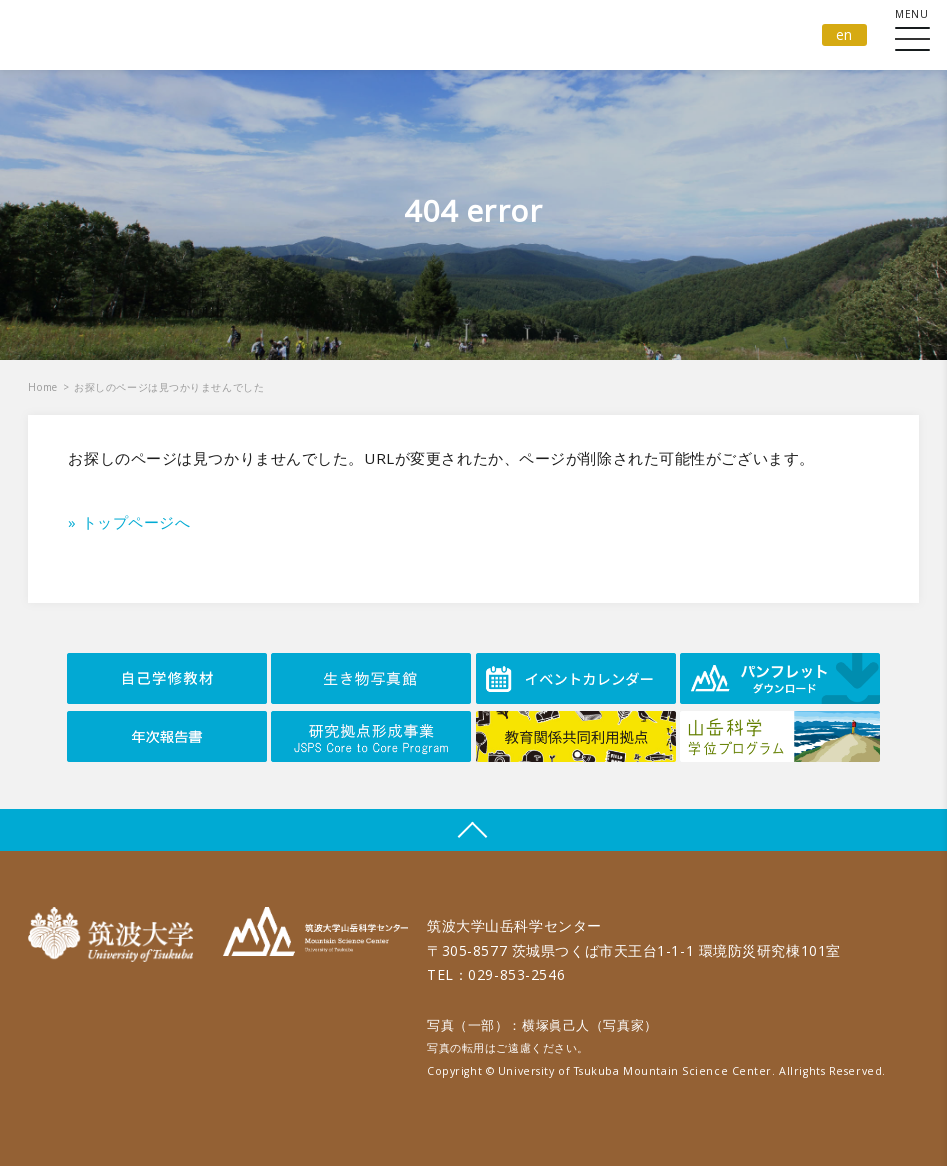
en (844, 34)
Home (42, 387)
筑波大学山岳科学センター (315, 934)
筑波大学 (115, 934)
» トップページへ (129, 522)
